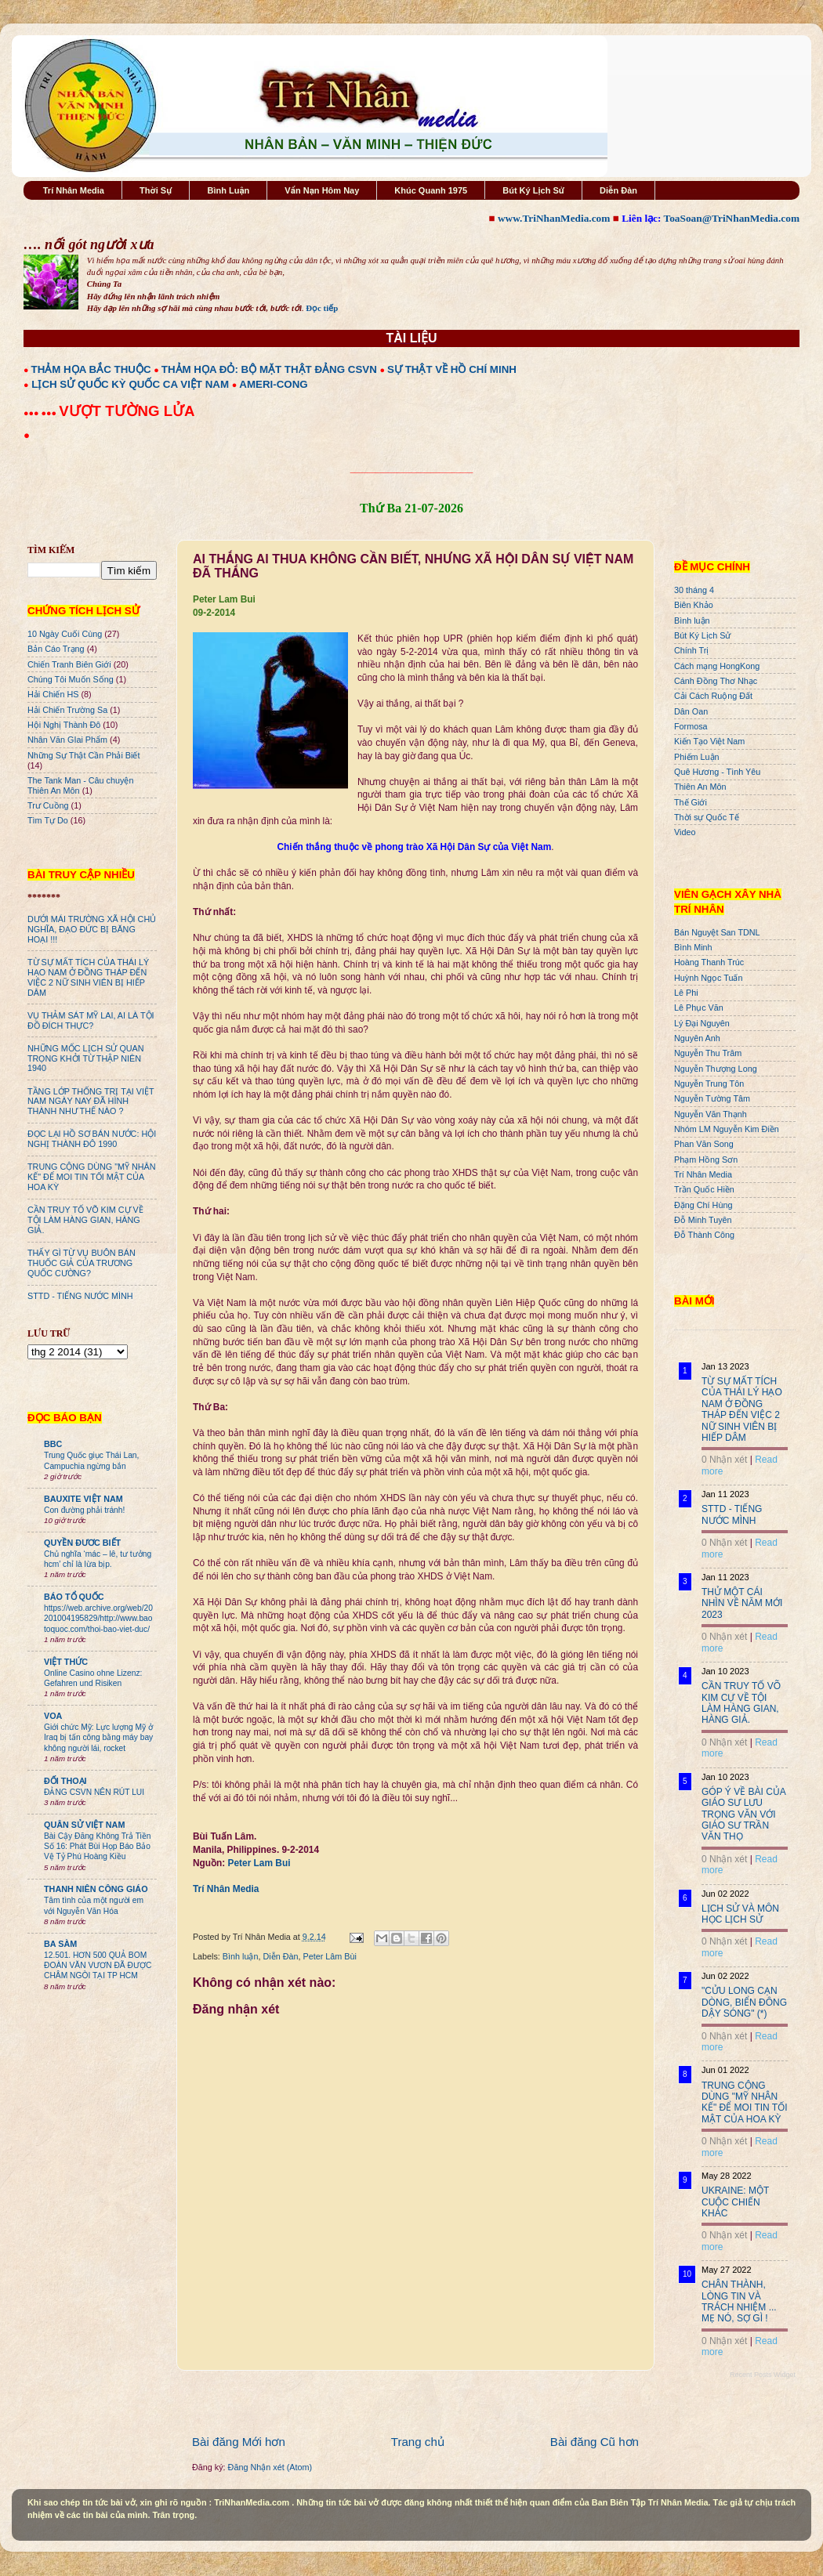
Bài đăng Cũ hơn (594, 2441)
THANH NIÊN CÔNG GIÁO (96, 1889)
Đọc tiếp (322, 308)
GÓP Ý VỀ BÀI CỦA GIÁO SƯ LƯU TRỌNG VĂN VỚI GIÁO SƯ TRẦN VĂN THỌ (743, 1814)
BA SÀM (60, 1943)
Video (684, 832)
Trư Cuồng (48, 805)
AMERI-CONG (273, 384)
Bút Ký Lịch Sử (533, 190)
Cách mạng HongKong (717, 666)
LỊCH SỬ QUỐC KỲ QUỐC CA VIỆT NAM (130, 384)
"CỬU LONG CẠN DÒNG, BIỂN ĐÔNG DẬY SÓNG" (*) (744, 2002)
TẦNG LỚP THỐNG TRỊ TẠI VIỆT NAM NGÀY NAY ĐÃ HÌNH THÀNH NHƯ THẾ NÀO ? (90, 1101)
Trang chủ (417, 2441)
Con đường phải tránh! (84, 1510)
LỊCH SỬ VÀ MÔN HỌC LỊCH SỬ (740, 1914)
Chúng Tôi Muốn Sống (70, 679)
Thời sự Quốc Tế (706, 817)
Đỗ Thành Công (704, 1234)
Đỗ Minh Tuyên (703, 1220)
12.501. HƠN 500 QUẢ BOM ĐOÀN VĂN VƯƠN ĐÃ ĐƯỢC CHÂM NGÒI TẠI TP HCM (97, 1966)
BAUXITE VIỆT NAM (83, 1498)
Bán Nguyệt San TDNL (717, 932)
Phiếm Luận (697, 757)
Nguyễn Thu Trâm (707, 1053)
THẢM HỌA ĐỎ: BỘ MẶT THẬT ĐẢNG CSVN (269, 369)
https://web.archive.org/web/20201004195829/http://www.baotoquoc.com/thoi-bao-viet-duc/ (98, 1619)
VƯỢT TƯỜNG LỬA (126, 411)
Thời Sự (156, 190)
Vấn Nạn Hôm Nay (322, 190)
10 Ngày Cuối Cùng (64, 634)
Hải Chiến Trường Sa (67, 710)
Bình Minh (693, 947)
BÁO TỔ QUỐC (74, 1596)
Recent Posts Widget (763, 2375)
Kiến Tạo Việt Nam (709, 741)
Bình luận (241, 1956)
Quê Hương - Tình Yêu (717, 771)
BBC (53, 1444)
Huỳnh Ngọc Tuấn (708, 977)
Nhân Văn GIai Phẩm (67, 739)
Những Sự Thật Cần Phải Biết (83, 755)
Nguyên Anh (697, 1038)
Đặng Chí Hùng (703, 1205)
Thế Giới (690, 802)
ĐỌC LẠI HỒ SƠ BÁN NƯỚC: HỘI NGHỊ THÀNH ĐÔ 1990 (91, 1139)
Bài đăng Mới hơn (238, 2441)
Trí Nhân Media (73, 190)
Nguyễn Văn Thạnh (710, 1114)
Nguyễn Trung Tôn (709, 1083)
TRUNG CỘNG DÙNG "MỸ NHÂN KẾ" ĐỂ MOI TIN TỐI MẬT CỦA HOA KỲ (91, 1177)
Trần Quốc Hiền (704, 1189)
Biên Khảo (693, 605)
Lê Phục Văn (698, 1007)
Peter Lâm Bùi (329, 1956)
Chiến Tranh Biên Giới (69, 664)
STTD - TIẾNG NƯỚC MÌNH (80, 1296)
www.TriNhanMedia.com (554, 218)
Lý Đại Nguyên (702, 1023)
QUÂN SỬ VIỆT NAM (84, 1824)
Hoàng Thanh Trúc (709, 962)
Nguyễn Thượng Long (715, 1068)
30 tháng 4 (694, 590)
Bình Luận (228, 190)
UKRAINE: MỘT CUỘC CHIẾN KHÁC (735, 2202)
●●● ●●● (41, 413)
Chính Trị (691, 650)
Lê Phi (686, 992)
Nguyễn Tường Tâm (712, 1098)
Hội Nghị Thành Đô (63, 724)
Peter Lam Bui (259, 1863)
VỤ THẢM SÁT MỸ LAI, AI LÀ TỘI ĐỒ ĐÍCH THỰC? (90, 1020)
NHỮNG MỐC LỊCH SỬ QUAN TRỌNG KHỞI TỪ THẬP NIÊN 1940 (85, 1058)
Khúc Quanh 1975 (430, 190)
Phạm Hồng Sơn (706, 1159)
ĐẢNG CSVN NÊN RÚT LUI (94, 1792)
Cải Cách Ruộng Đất (713, 695)
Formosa (691, 726)
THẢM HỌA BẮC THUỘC (91, 369)
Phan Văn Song (704, 1144)
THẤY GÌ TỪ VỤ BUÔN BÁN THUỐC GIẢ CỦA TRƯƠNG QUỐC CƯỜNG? (81, 1263)
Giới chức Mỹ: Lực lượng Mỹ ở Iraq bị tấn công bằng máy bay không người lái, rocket (98, 1738)
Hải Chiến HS (52, 694)
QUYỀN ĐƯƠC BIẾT (82, 1542)
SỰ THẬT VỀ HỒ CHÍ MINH (452, 369)
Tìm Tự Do (47, 820)
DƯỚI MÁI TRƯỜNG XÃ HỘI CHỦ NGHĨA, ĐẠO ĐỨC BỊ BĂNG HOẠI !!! (91, 929)
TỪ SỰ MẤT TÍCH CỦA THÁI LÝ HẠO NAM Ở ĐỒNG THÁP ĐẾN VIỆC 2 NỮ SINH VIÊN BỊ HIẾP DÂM (88, 977)
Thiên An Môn (700, 786)
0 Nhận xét (724, 1459)
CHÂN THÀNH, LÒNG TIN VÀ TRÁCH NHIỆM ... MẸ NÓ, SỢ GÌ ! (739, 2301)
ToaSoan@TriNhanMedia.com (731, 218)
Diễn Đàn (618, 190)
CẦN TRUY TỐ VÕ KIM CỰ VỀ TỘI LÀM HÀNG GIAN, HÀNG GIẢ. (85, 1220)
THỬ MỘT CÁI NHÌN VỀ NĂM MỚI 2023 (742, 1603)
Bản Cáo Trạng (56, 648)
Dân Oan (691, 711)
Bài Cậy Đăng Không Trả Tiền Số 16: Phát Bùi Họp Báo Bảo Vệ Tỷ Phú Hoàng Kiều (97, 1846)
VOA (53, 1715)
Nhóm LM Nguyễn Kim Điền (726, 1129)
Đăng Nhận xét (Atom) (270, 2467)
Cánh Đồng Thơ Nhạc (715, 681)
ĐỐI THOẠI (65, 1780)
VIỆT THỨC (66, 1661)
